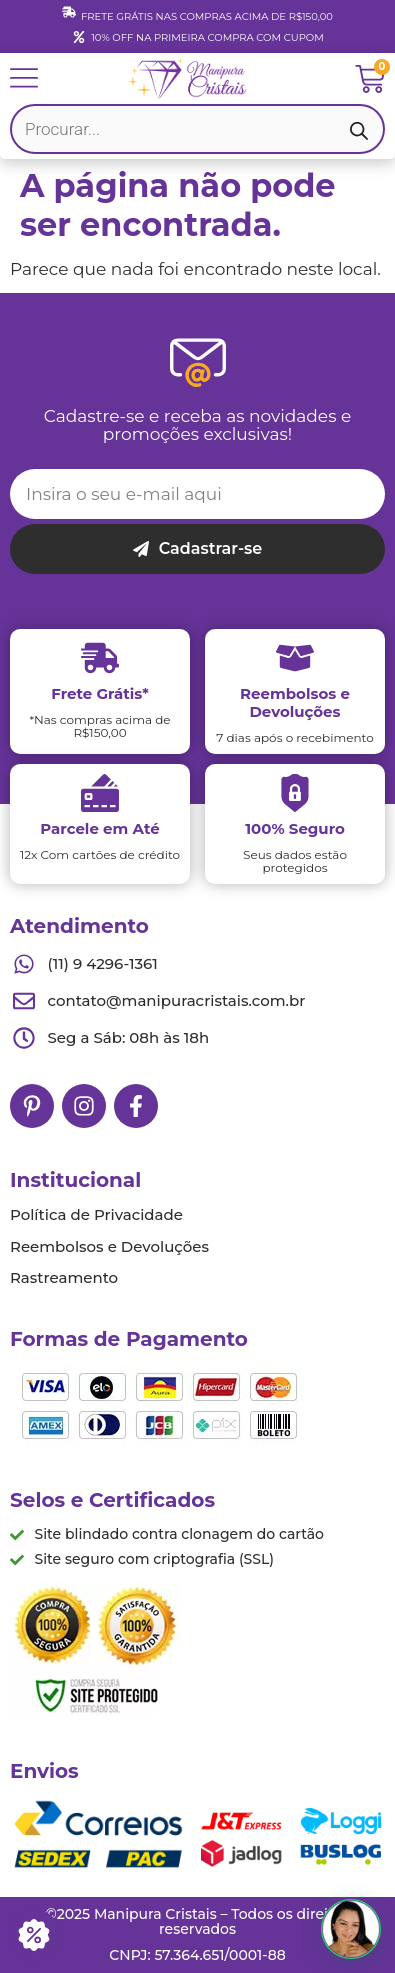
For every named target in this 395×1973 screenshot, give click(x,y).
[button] (351, 1929)
